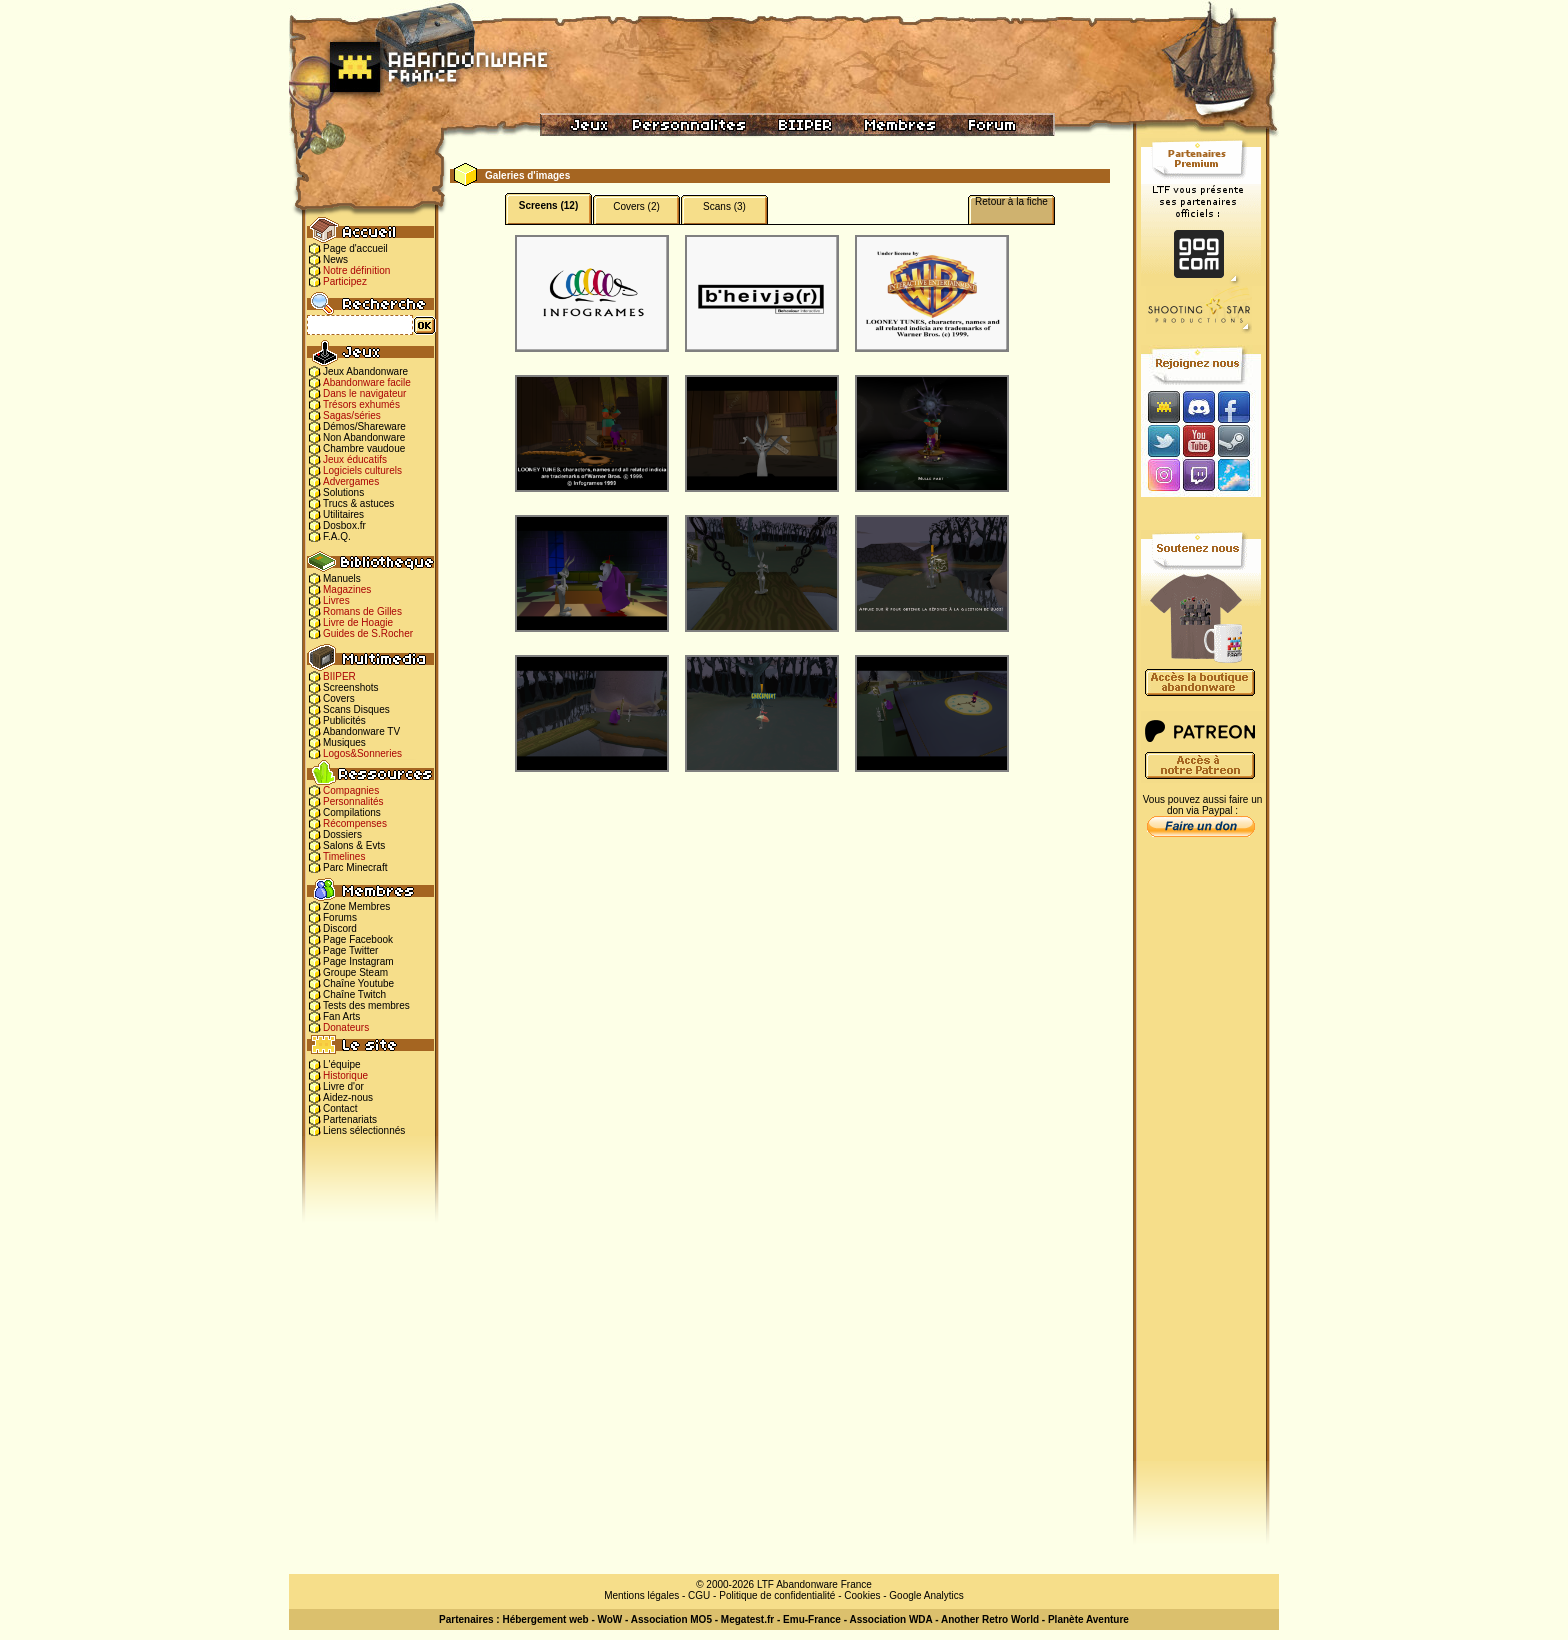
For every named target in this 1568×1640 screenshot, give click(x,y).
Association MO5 (671, 1619)
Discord (340, 928)
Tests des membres (366, 1005)
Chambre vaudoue (364, 448)
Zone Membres (356, 906)
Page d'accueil (355, 248)
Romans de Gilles (362, 611)
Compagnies (351, 790)
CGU (699, 1595)
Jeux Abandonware (365, 371)
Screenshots (351, 687)
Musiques (344, 742)
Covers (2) (636, 206)
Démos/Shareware (364, 426)
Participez (345, 281)
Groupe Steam (355, 972)
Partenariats (350, 1119)
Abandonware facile (367, 382)
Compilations (352, 812)
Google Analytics (926, 1595)
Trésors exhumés (361, 404)
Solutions (343, 492)
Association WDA (890, 1619)
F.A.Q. (337, 536)
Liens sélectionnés (364, 1130)
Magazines (347, 589)
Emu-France (812, 1619)
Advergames (351, 481)
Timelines (344, 856)
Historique (345, 1075)
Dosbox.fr (344, 525)
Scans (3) (724, 206)
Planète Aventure (1088, 1619)
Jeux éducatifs (355, 459)
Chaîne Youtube (358, 983)
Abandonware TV (361, 731)
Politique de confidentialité (777, 1595)
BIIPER (339, 676)
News (335, 259)
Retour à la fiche (1011, 201)
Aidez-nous (348, 1097)
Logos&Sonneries (362, 753)
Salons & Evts (354, 845)
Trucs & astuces (358, 503)
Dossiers (342, 834)
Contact (340, 1108)
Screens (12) (548, 205)
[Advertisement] (1201, 1161)
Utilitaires (343, 514)
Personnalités (353, 801)
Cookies (862, 1595)
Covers (339, 698)
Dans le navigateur (364, 393)
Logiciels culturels (362, 470)
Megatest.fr (747, 1619)
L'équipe (342, 1064)
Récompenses (355, 823)
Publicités (344, 720)
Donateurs (346, 1027)
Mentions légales (641, 1595)
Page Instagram (358, 961)
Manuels (342, 578)
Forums (340, 917)
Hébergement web (545, 1619)
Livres (336, 600)
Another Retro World (990, 1619)
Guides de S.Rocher (368, 633)
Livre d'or (343, 1086)
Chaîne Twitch (354, 994)
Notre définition (356, 270)
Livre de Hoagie (358, 622)
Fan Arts (341, 1016)
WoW (610, 1619)
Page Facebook (358, 939)
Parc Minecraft (355, 867)
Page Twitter (350, 950)
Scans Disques (356, 709)
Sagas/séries (352, 415)
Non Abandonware (364, 437)
